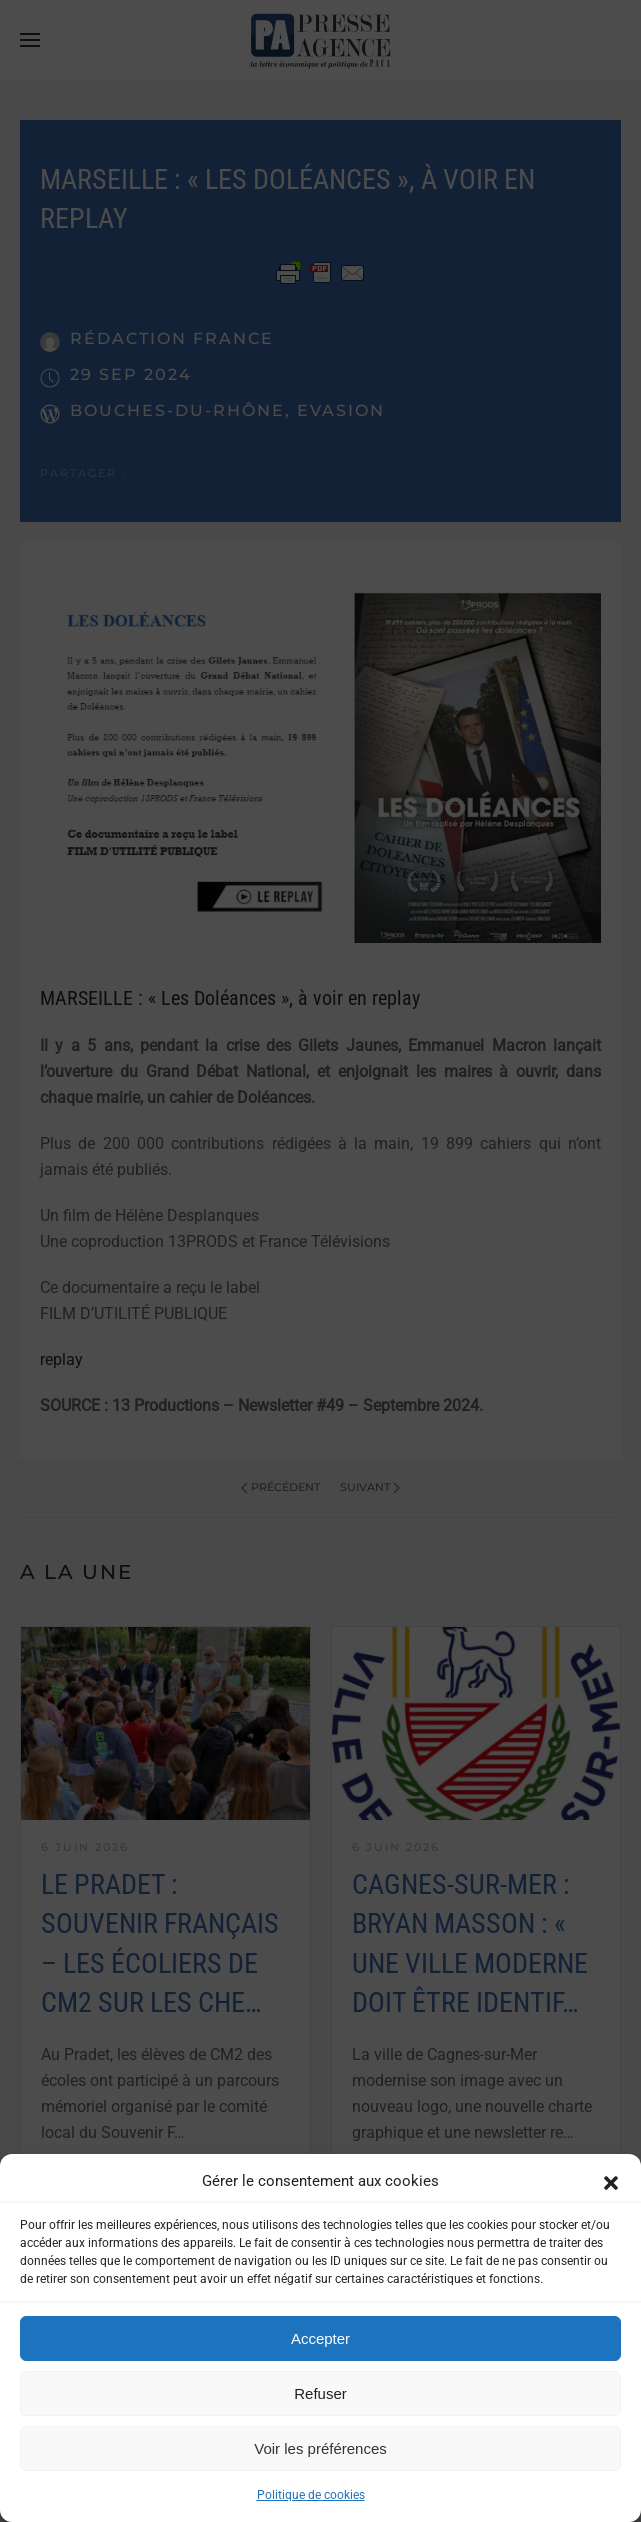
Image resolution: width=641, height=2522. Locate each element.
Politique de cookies (311, 2495)
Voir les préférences (320, 2448)
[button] (611, 2181)
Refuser (320, 2393)
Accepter (320, 2338)
